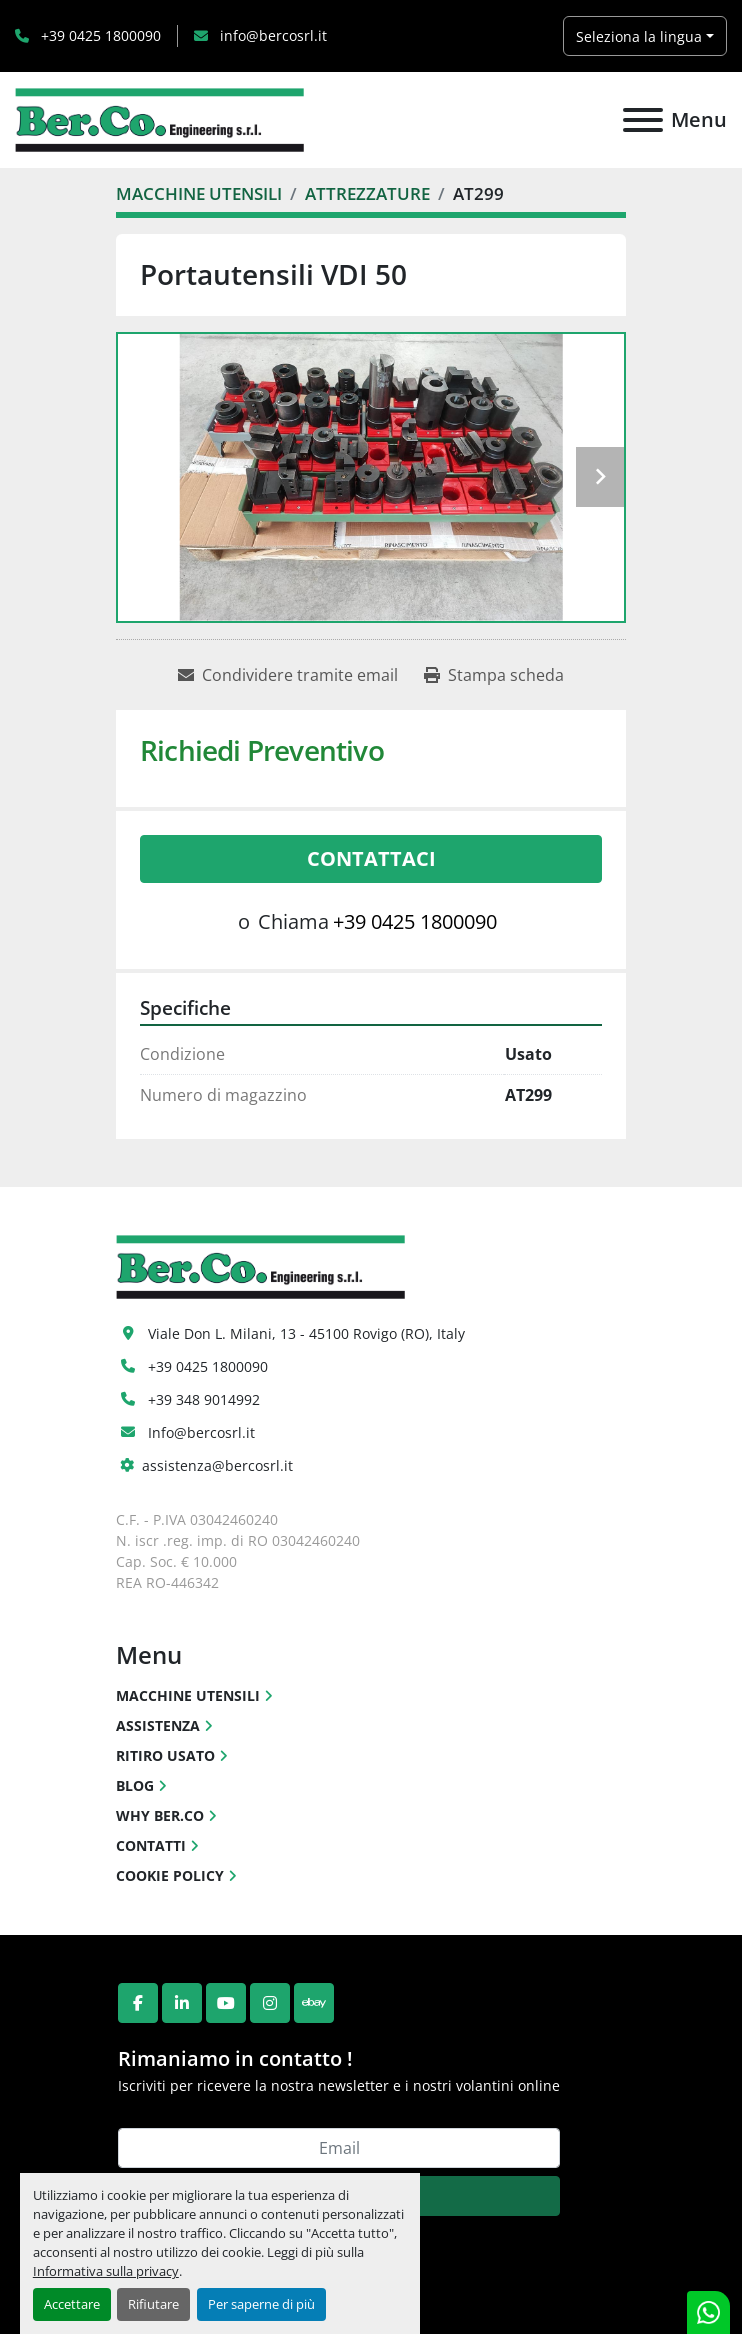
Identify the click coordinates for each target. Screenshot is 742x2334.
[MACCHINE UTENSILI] (199, 193)
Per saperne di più (261, 2304)
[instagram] (270, 2003)
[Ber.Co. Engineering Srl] (260, 1264)
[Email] (339, 2148)
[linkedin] (182, 2003)
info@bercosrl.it (271, 35)
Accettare (72, 2304)
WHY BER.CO (160, 1815)
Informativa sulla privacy (106, 2271)
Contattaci (371, 858)
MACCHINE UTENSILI (188, 1695)
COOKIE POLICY (170, 1875)
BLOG (135, 1785)
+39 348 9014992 (204, 1399)
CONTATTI (151, 1845)
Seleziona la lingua (639, 36)
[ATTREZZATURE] (367, 193)
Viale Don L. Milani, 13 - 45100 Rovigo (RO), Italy (306, 1333)
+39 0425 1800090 (99, 35)
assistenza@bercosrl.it (217, 1465)
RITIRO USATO (165, 1755)
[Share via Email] (288, 675)
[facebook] (138, 2003)
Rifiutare (153, 2304)
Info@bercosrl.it (201, 1432)
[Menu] (643, 120)
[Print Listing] (494, 675)
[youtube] (226, 2003)
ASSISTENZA (158, 1725)
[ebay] (314, 2003)
